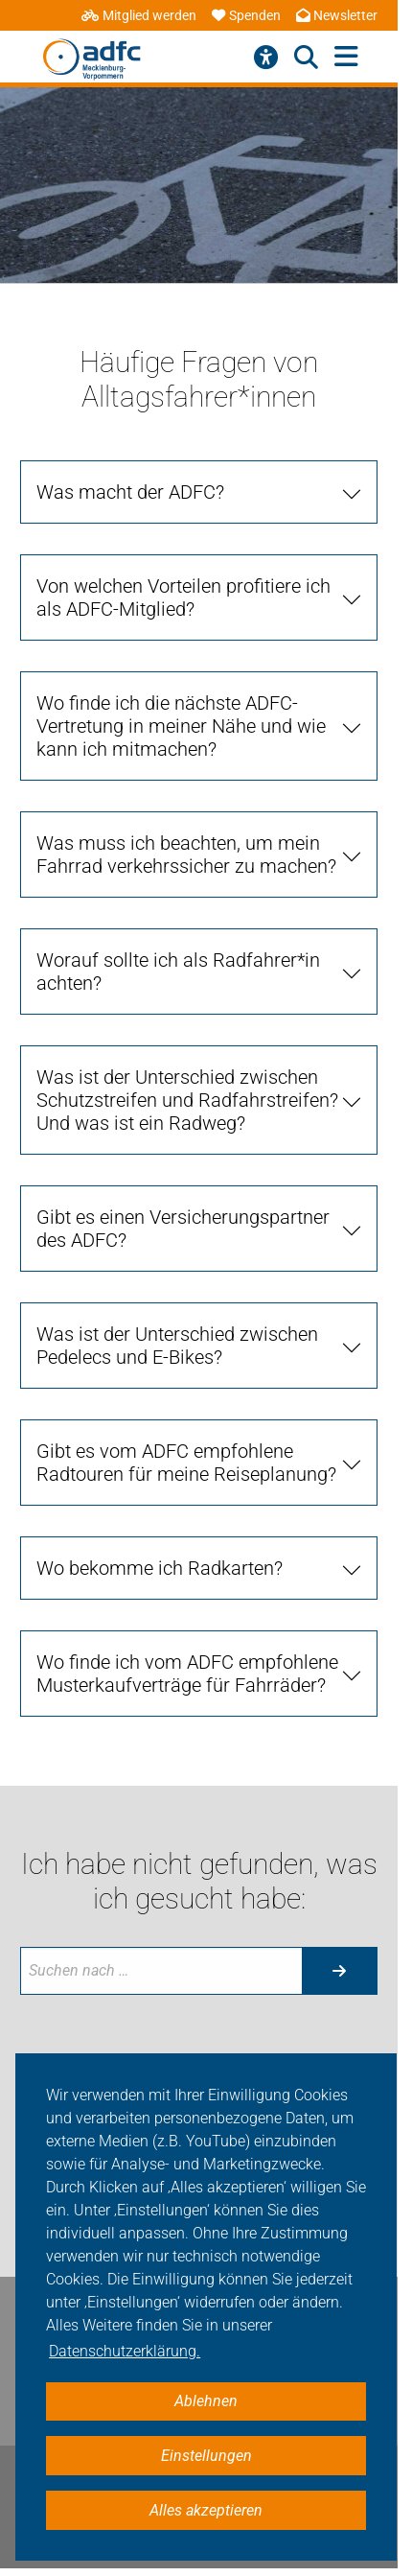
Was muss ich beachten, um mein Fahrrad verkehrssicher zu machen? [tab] (186, 854)
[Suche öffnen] (306, 57)
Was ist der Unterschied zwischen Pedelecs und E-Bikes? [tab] (177, 1346)
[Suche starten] (339, 1971)
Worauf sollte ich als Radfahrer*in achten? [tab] (178, 971)
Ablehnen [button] (206, 2401)
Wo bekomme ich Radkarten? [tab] (159, 1568)
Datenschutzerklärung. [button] (124, 2351)
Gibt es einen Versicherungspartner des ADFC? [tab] (183, 1229)
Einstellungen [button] (206, 2456)
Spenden (246, 16)
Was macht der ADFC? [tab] (130, 491)
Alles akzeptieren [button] (206, 2510)
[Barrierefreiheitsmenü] (266, 57)
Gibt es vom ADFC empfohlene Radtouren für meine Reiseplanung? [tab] (186, 1463)
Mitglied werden (138, 16)
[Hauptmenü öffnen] (346, 57)
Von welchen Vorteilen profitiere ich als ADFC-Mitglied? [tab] (183, 597)
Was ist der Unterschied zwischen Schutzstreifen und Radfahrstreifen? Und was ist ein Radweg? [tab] (187, 1100)
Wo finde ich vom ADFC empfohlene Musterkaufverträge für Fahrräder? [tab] (187, 1674)
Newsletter (337, 16)
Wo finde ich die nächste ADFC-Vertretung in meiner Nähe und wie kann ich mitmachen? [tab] (181, 726)
